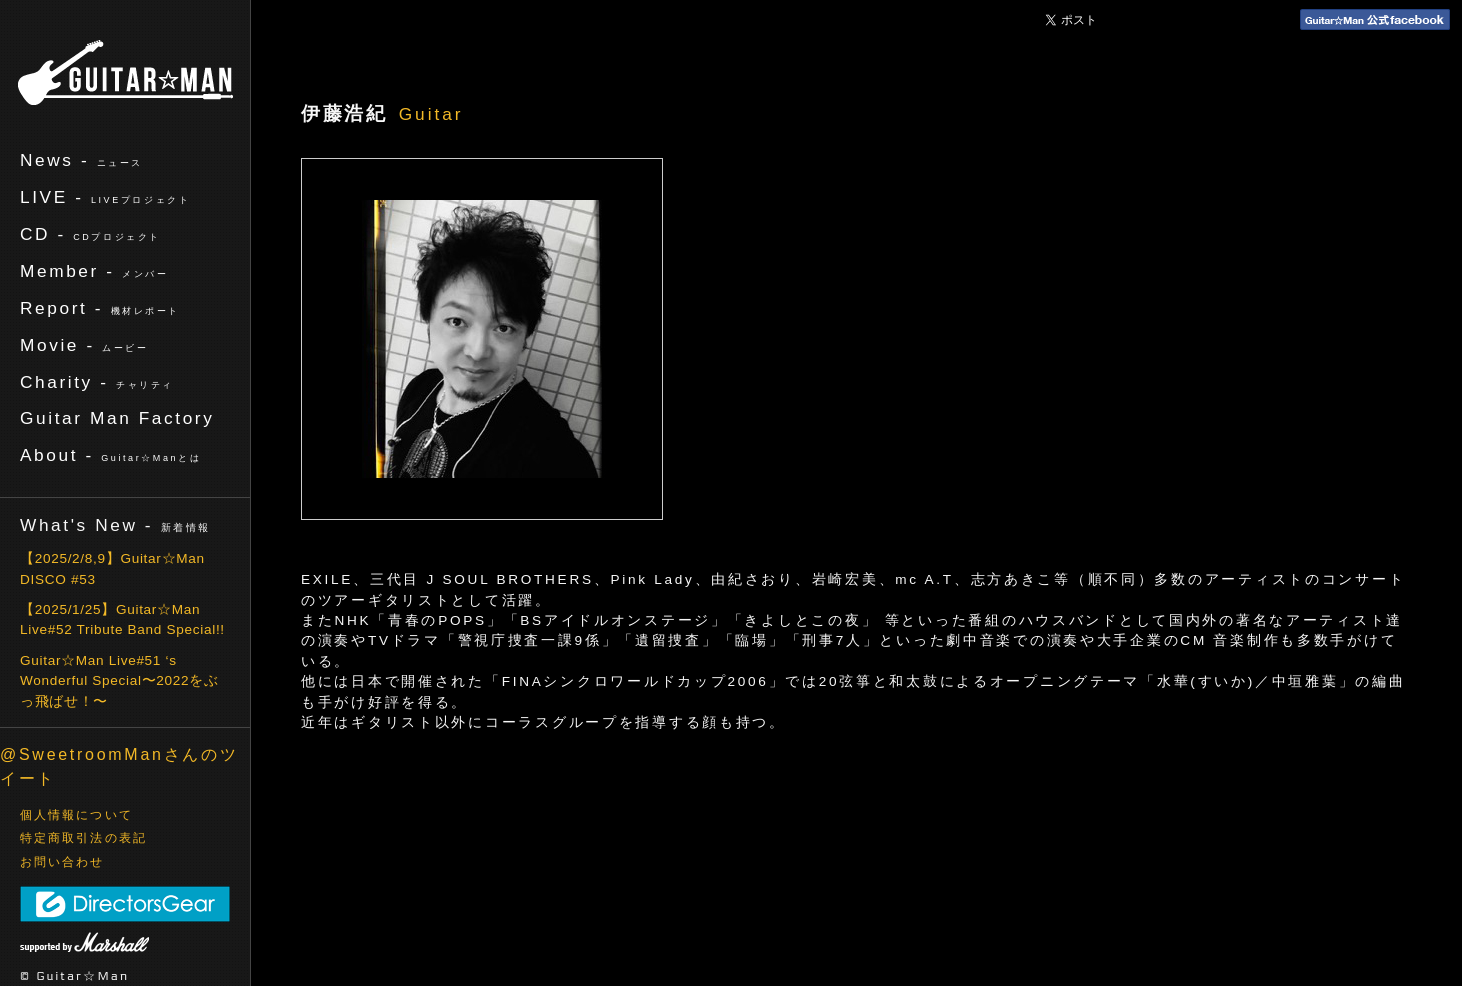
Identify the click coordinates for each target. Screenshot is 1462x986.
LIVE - (105, 197)
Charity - (97, 382)
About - (110, 455)
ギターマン (125, 72)
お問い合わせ (62, 862)
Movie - (84, 345)
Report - (100, 308)
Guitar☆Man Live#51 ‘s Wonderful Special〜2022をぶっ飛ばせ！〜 (119, 681)
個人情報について (76, 815)
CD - (90, 234)
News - (81, 160)
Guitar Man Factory (117, 418)
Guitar (431, 114)
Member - (94, 271)
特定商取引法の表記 (83, 838)
